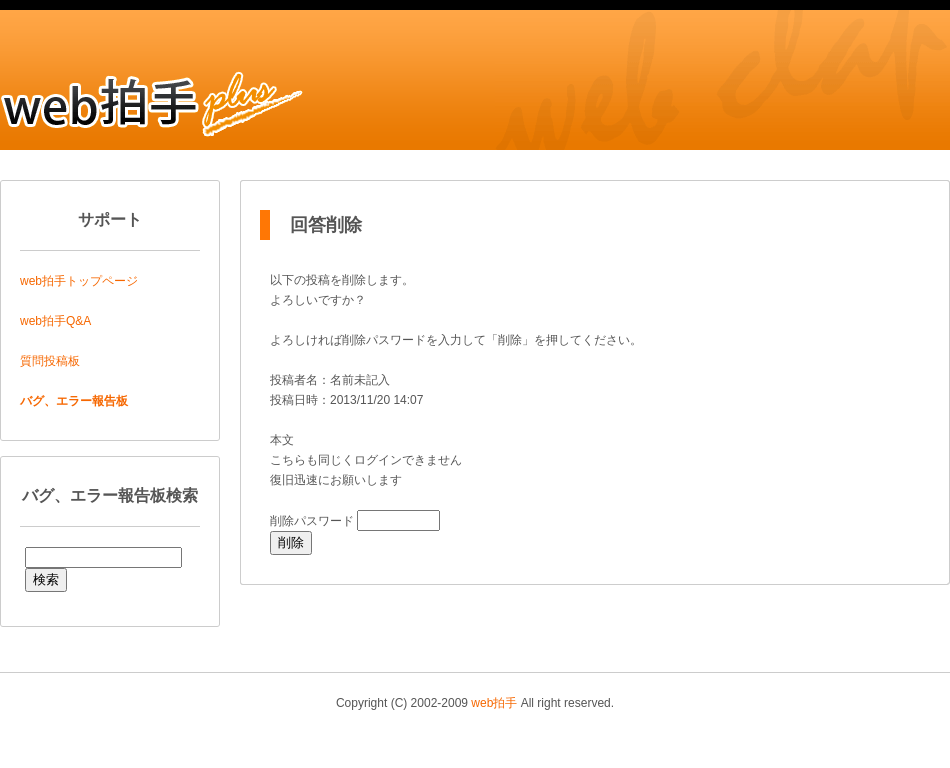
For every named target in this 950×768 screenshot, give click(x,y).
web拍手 (494, 703)
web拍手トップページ (79, 281)
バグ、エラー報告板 (74, 401)
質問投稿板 (50, 361)
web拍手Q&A (55, 321)
